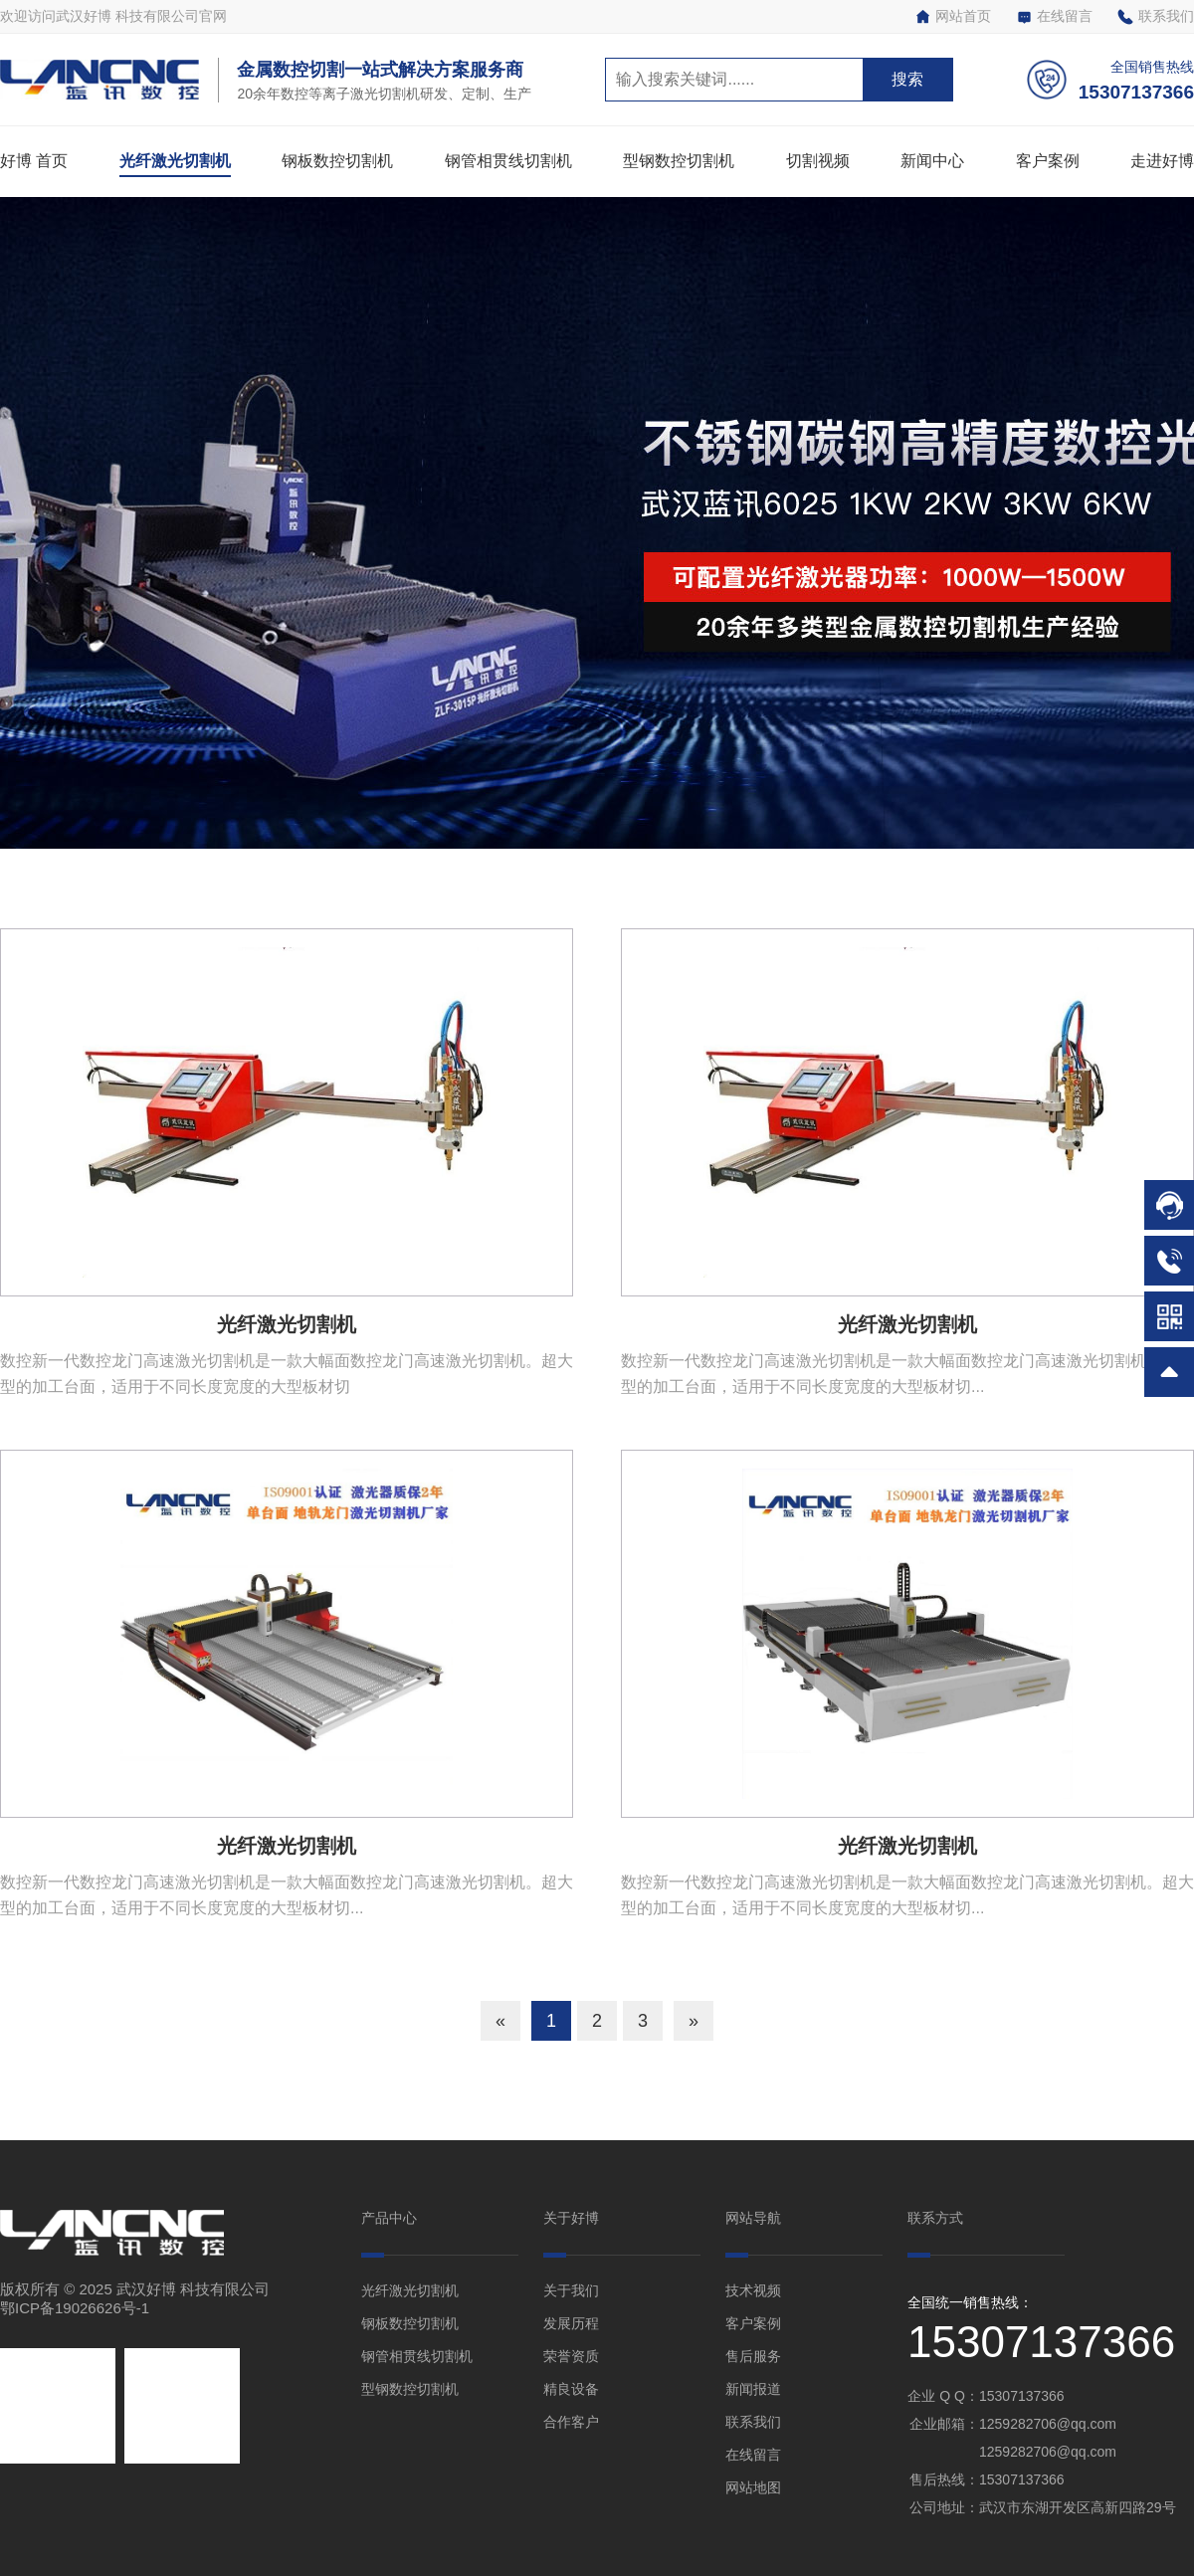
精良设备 (571, 2389)
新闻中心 (932, 160)
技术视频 (753, 2290)
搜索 (907, 79)
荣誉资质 (571, 2356)
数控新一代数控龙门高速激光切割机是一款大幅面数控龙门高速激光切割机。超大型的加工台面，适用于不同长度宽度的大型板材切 (286, 1373)
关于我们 (571, 2290)
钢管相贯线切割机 (508, 160)
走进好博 (1162, 160)
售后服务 (753, 2356)
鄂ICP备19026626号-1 (74, 2307)
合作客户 (571, 2422)
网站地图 (753, 2487)
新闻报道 (753, 2389)
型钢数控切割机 (678, 160)
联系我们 (1155, 16)
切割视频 (818, 160)
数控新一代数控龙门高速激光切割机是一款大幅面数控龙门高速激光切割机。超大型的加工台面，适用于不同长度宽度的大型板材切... (907, 1373)
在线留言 (1054, 16)
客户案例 (1048, 160)
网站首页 (952, 16)
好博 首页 (34, 160)
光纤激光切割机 (175, 160)
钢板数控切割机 (337, 160)
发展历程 (571, 2323)
